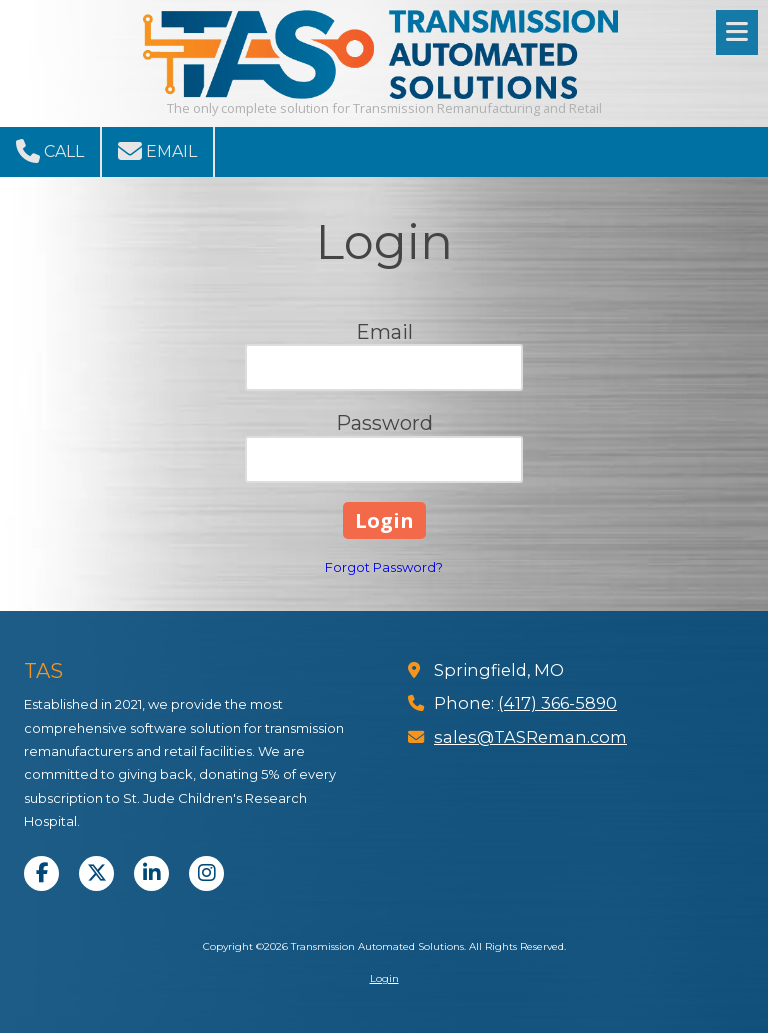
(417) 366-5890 (557, 703)
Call (50, 151)
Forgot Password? (384, 567)
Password (384, 423)
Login (384, 978)
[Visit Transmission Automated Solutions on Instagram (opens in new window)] (206, 873)
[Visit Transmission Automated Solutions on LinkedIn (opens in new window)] (151, 873)
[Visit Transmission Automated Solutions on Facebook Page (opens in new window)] (41, 873)
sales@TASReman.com (530, 737)
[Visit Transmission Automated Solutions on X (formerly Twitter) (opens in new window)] (96, 873)
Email (157, 151)
